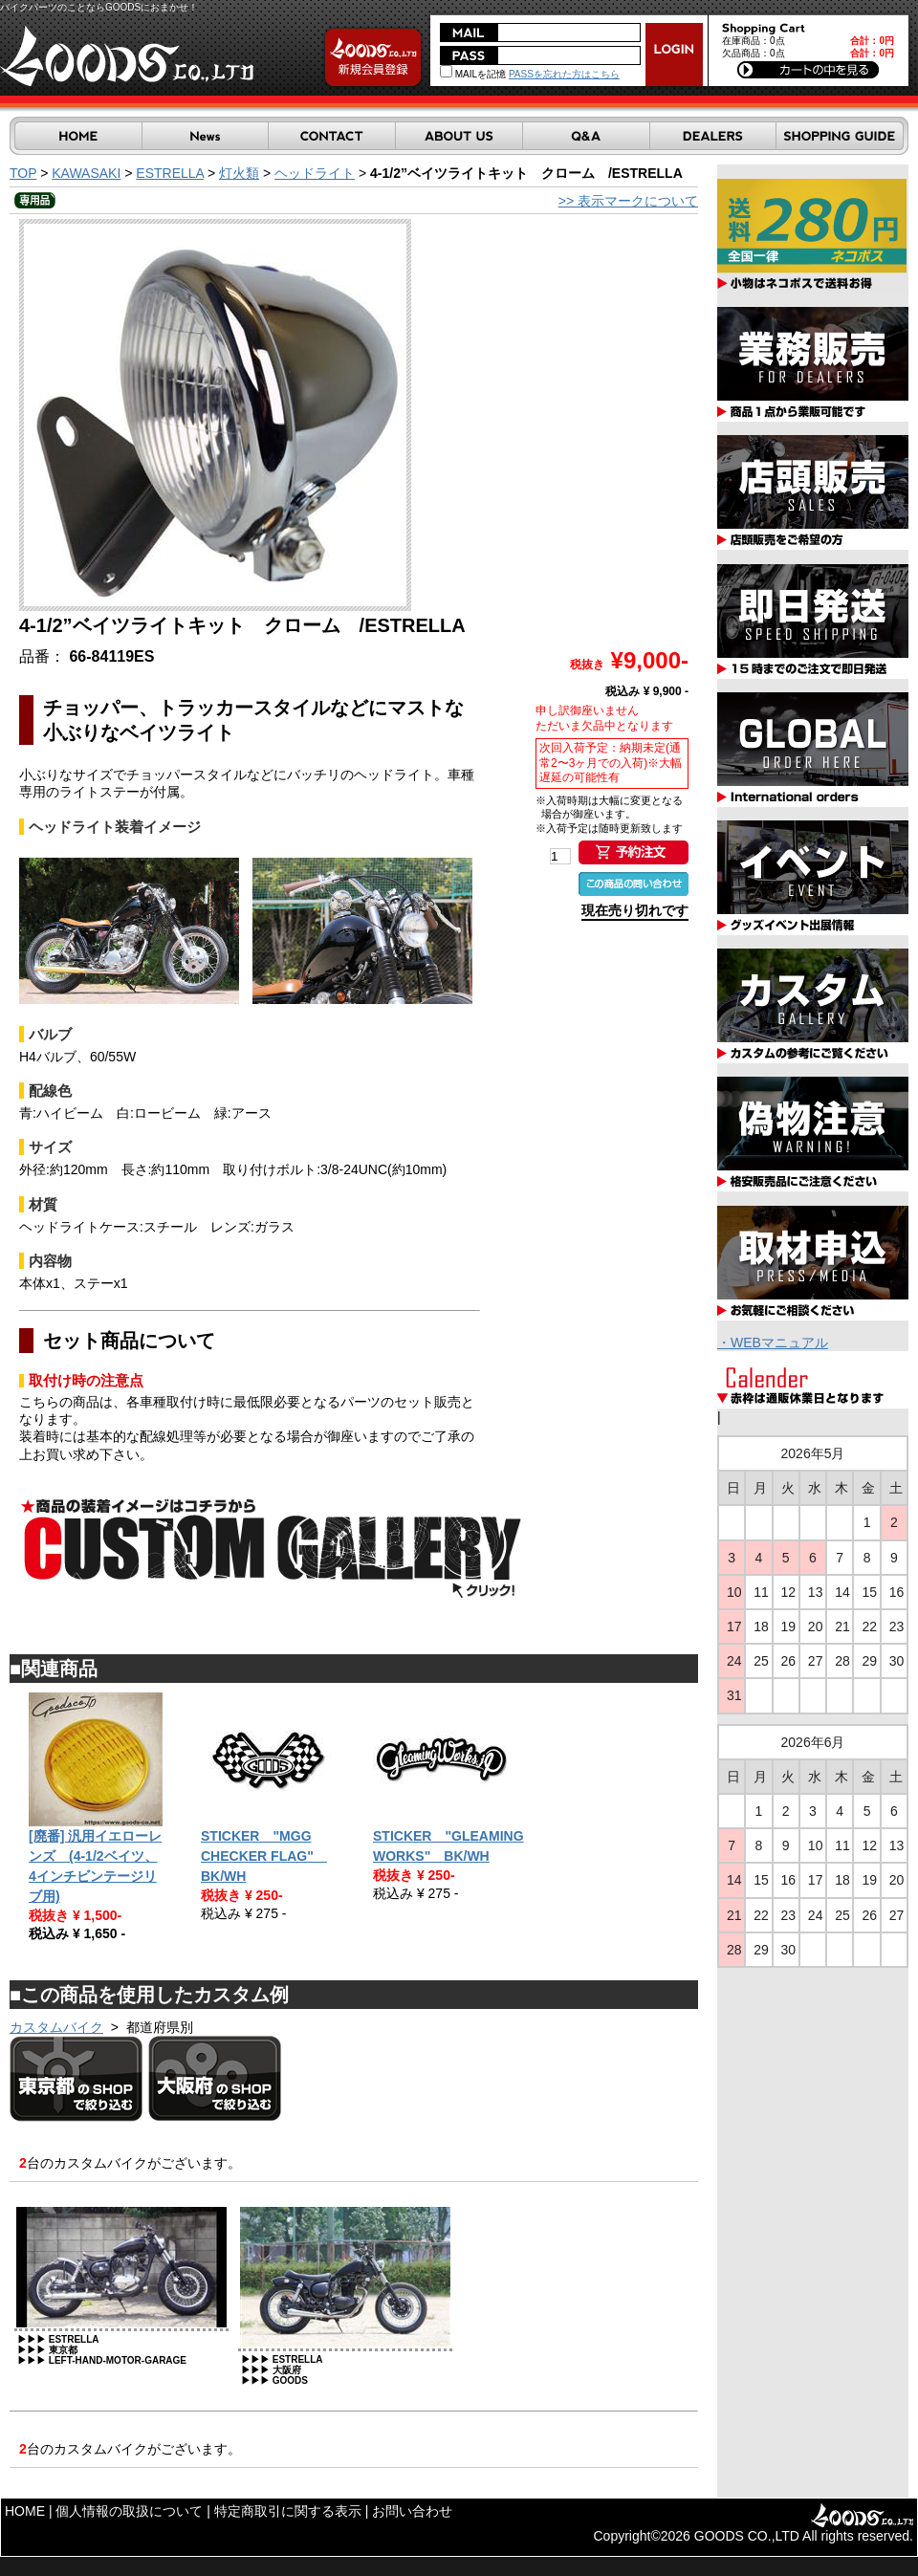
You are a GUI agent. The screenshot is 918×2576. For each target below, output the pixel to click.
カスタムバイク (56, 2027)
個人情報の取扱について (129, 2511)
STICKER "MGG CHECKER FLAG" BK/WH (264, 1856)
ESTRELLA (170, 173)
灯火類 (239, 173)
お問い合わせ (412, 2511)
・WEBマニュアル (772, 1342)
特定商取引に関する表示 (287, 2511)
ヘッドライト (314, 173)
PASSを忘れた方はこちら (564, 74)
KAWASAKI (86, 173)
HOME (25, 2511)
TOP (23, 173)
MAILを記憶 (473, 74)
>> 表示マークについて (628, 200)
